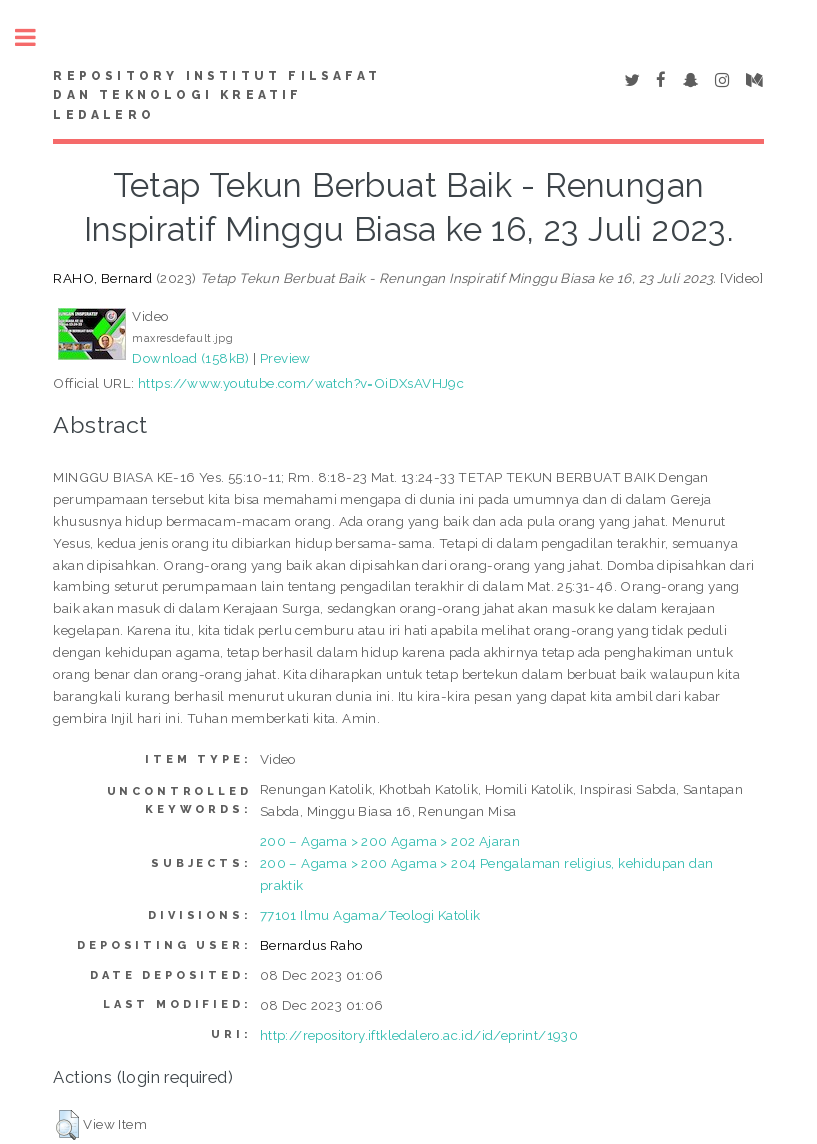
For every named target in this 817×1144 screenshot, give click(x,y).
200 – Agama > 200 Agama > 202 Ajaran (390, 841)
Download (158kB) (190, 358)
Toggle (36, 37)
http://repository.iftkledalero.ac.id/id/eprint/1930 (419, 1035)
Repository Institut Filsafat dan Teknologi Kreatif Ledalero (217, 96)
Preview (285, 358)
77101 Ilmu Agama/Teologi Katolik (370, 915)
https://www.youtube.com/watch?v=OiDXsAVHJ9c (301, 383)
